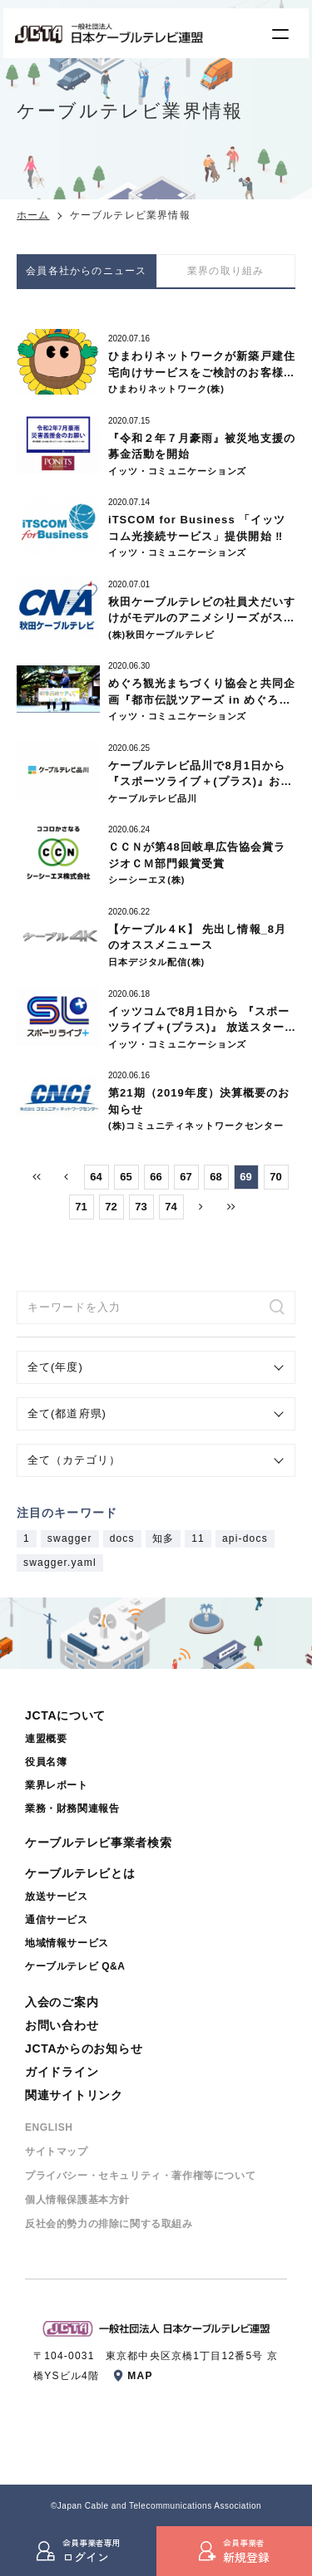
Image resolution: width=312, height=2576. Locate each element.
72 (110, 1206)
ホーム (33, 215)
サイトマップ (56, 2151)
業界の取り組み (225, 271)
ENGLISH (49, 2127)
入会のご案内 (61, 2002)
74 (170, 1206)
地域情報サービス (67, 1943)
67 (185, 1176)
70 (275, 1176)
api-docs (245, 1539)
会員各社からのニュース (86, 271)
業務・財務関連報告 (72, 1808)
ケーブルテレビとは (80, 1873)
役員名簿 (46, 1762)
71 (81, 1206)
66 (155, 1176)
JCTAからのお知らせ (83, 2048)
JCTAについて (65, 1715)
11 (198, 1539)
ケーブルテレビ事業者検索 (98, 1842)
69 (245, 1176)
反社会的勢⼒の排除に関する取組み (109, 2224)
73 (140, 1206)
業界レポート (56, 1785)
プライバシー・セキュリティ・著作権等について (140, 2175)
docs (122, 1539)
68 (215, 1176)
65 (125, 1176)
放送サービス (56, 1896)
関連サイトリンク (74, 2095)
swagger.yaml (60, 1563)
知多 (163, 1539)
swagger (69, 1539)
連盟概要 (46, 1738)
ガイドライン (61, 2071)
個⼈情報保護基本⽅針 (77, 2200)
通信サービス (56, 1920)
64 (96, 1176)
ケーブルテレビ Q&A (75, 1966)
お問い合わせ (61, 2025)
